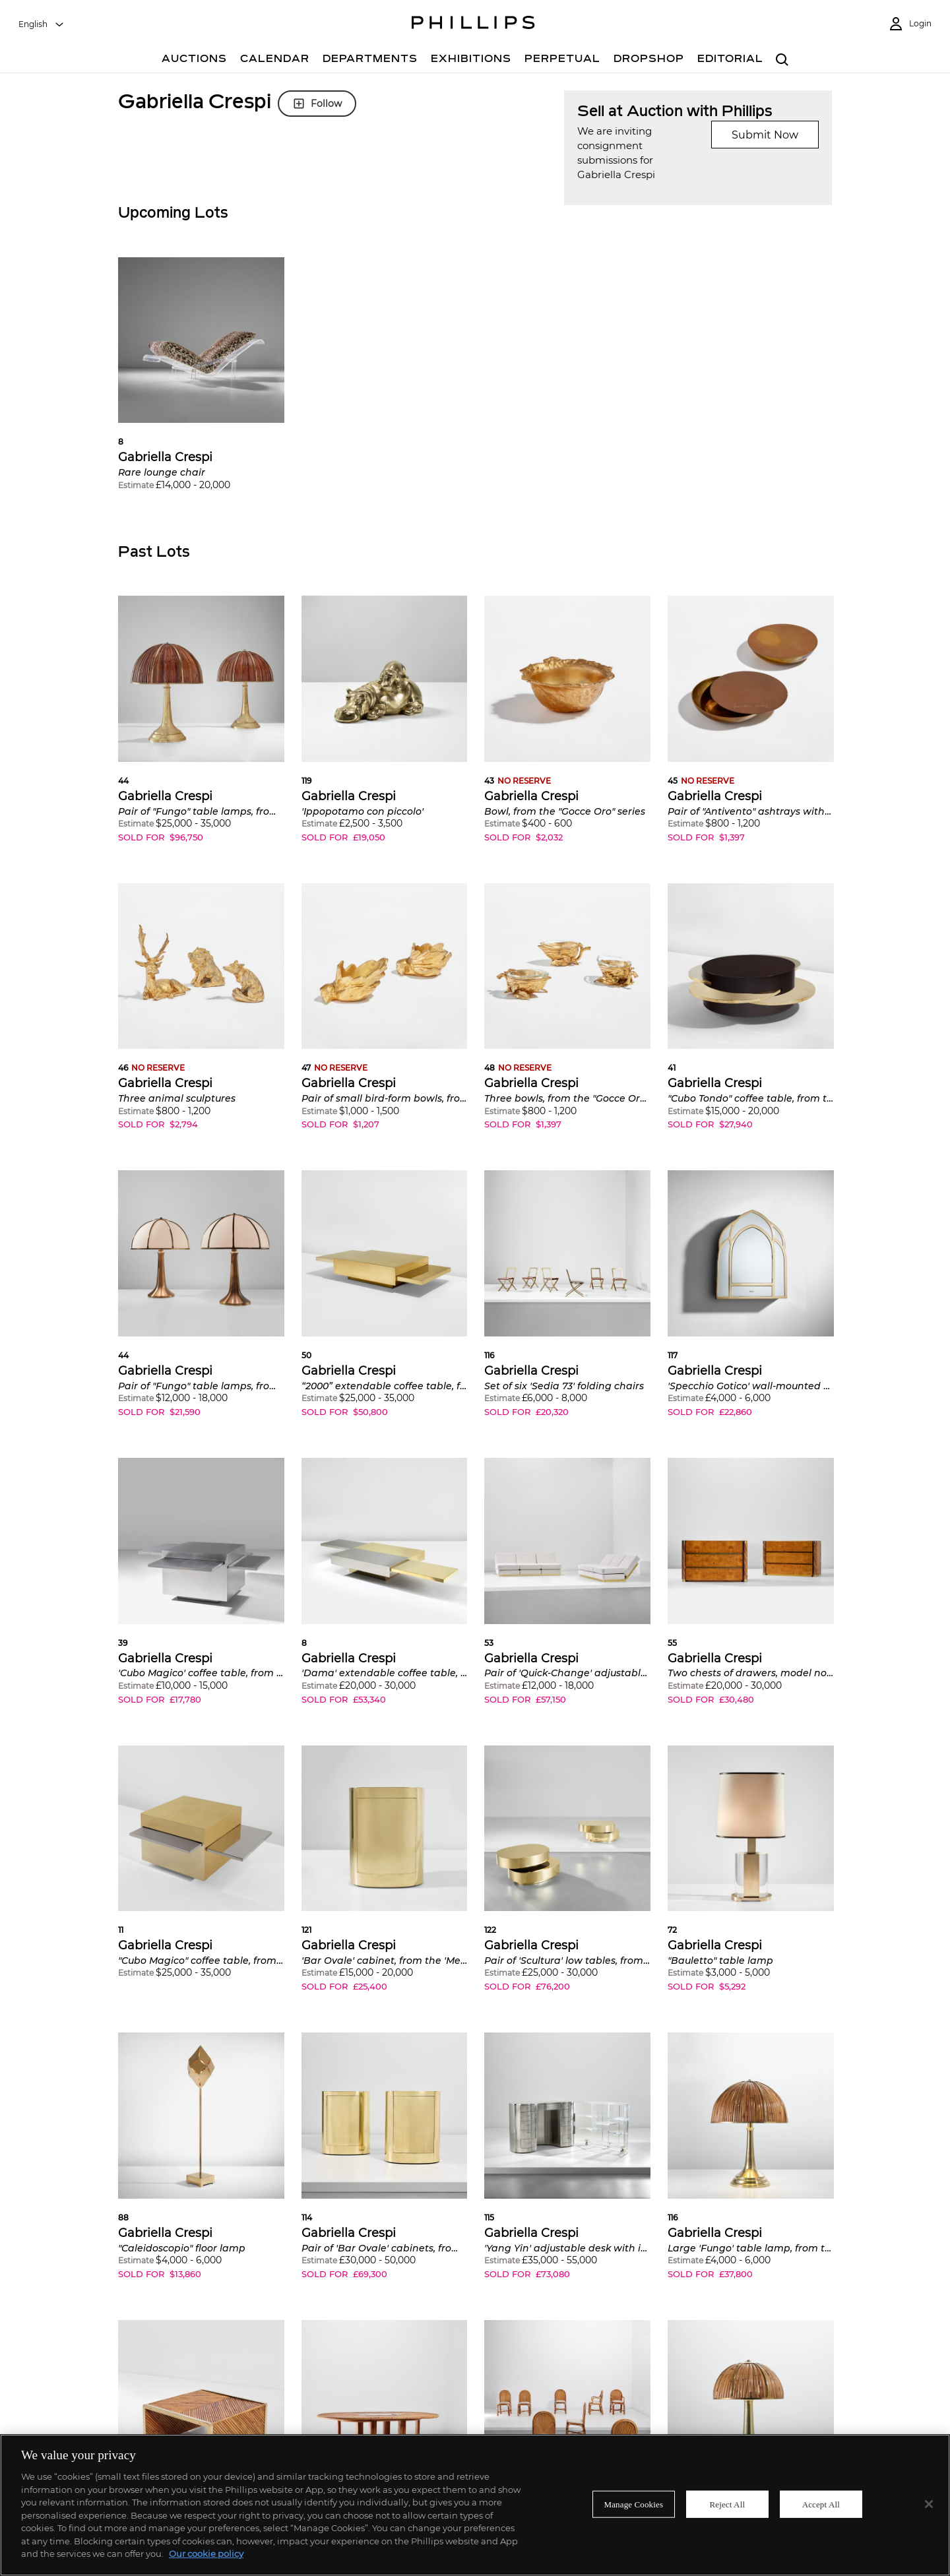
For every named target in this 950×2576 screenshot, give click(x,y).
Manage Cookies (634, 2504)
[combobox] (41, 24)
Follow (317, 103)
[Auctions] (194, 60)
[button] (201, 383)
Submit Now (765, 135)
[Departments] (370, 60)
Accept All (821, 2504)
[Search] (782, 60)
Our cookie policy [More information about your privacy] (206, 2553)
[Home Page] (473, 24)
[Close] (928, 2504)
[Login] (910, 24)
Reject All (727, 2504)
